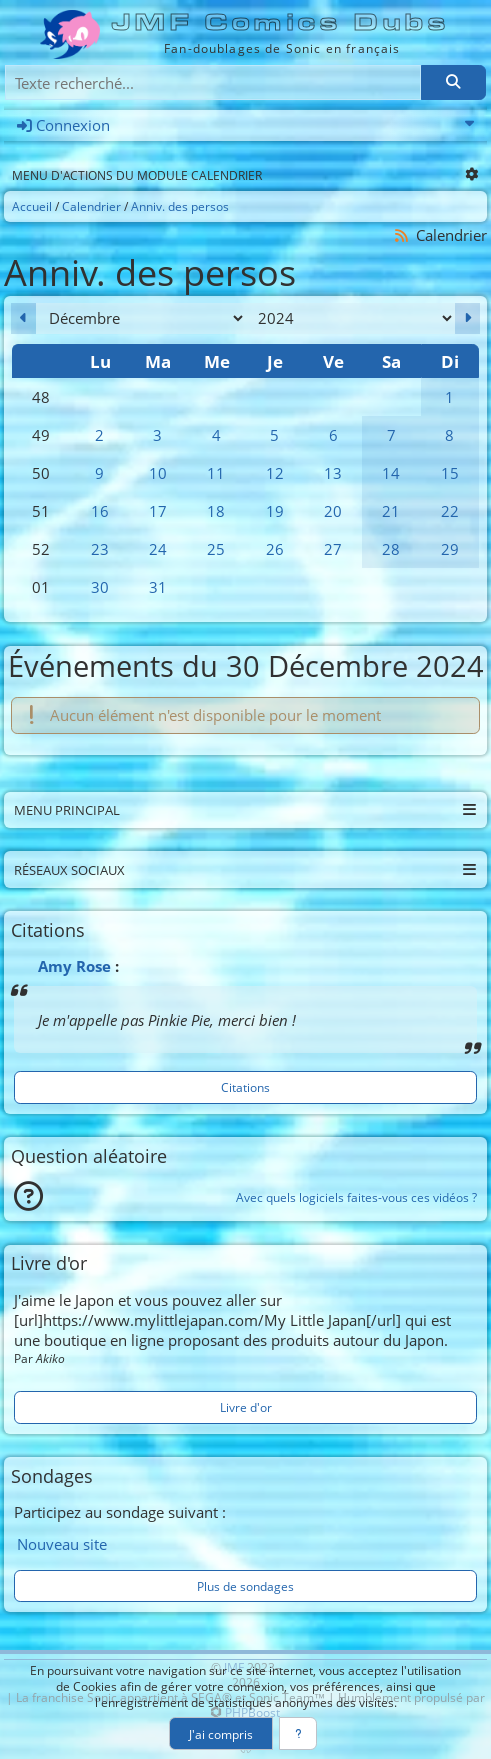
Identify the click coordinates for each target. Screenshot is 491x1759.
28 (391, 549)
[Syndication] (402, 235)
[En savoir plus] (298, 1733)
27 (333, 549)
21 (391, 511)
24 (158, 549)
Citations (245, 1087)
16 (100, 511)
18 (216, 511)
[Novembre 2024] (23, 318)
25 (216, 549)
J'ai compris (221, 1734)
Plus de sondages (245, 1586)
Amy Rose (74, 966)
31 (158, 587)
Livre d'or (246, 1407)
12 (275, 473)
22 (450, 511)
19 (275, 511)
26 (275, 549)
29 (450, 549)
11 (216, 473)
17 (158, 511)
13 (333, 473)
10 (158, 473)
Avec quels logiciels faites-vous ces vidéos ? (356, 1197)
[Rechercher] (453, 82)
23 (100, 549)
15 (450, 473)
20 (333, 511)
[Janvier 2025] (467, 318)
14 (391, 473)
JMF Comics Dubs (281, 22)
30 (100, 587)
